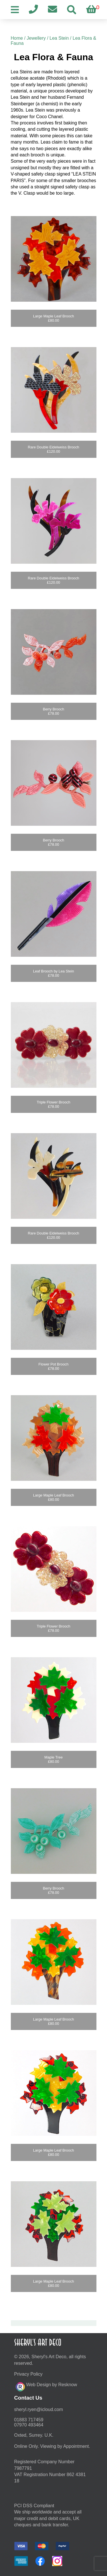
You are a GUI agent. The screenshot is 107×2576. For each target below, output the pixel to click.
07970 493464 (28, 2424)
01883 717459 (28, 2419)
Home (17, 38)
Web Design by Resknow (46, 2386)
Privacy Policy (28, 2374)
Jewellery (36, 38)
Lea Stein (59, 38)
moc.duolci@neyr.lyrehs (38, 2409)
